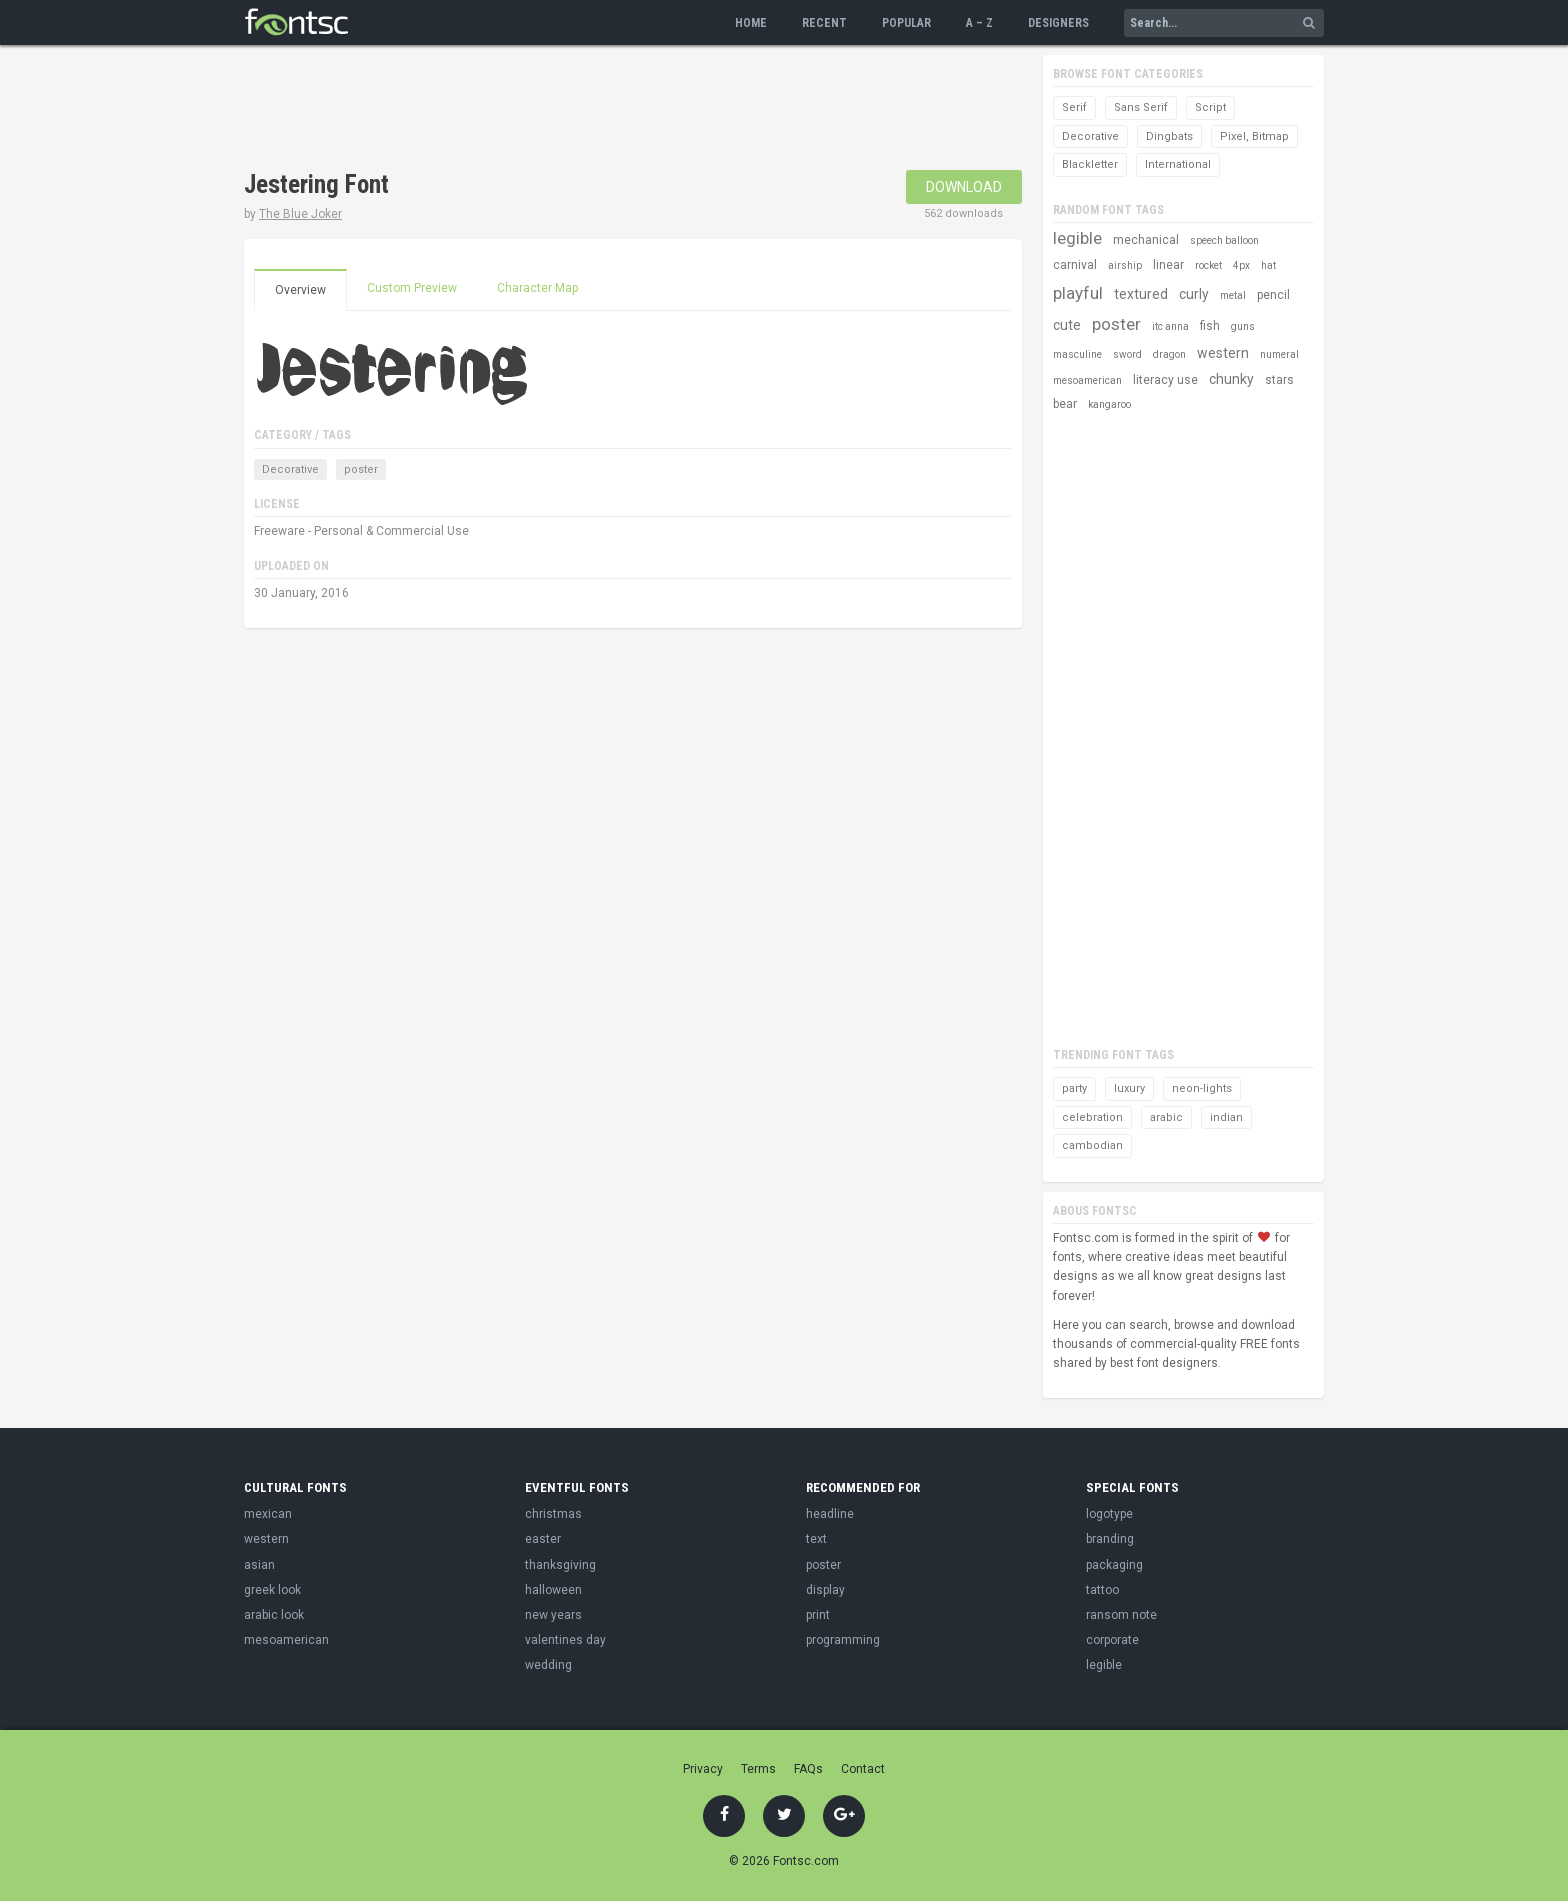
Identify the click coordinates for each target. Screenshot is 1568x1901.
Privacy (703, 1769)
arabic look (274, 1615)
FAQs (808, 1769)
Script (1210, 107)
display (825, 1590)
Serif (1074, 107)
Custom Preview (412, 288)
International (1178, 164)
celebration (1092, 1117)
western (1223, 353)
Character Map (537, 288)
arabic (1166, 1117)
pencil (1273, 295)
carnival (1075, 265)
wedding (548, 1665)
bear (1065, 404)
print (818, 1615)
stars (1279, 380)
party (1074, 1088)
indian (1226, 1117)
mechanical (1146, 240)
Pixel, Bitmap (1254, 136)
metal (1233, 295)
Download (964, 187)
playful (1078, 293)
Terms (758, 1769)
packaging (1114, 1565)
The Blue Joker (300, 214)
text (816, 1539)
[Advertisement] (608, 110)
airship (1125, 265)
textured (1141, 294)
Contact (863, 1769)
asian (259, 1565)
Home (751, 23)
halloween (553, 1590)
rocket (1208, 265)
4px (1241, 265)
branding (1110, 1539)
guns (1243, 326)
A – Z (979, 23)
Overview (300, 290)
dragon (1169, 354)
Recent (824, 23)
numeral (1279, 354)
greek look (272, 1590)
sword (1127, 354)
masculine (1077, 354)
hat (1268, 265)
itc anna (1170, 326)
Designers (1058, 23)
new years (553, 1615)
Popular (906, 23)
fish (1210, 326)
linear (1168, 265)
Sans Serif (1141, 107)
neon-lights (1202, 1088)
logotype (1109, 1514)
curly (1194, 294)
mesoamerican (1087, 380)
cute (1067, 325)
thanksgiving (560, 1565)
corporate (1112, 1640)
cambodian (1092, 1145)
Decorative (290, 469)
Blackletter (1090, 164)
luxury (1129, 1088)
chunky (1231, 379)
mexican (268, 1514)
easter (543, 1539)
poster (361, 469)
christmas (553, 1514)
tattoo (1102, 1590)
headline (830, 1514)
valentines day (565, 1640)
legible (1077, 238)
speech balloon (1224, 240)
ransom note (1121, 1615)
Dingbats (1169, 136)
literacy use (1165, 380)
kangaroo (1109, 404)
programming (843, 1640)
